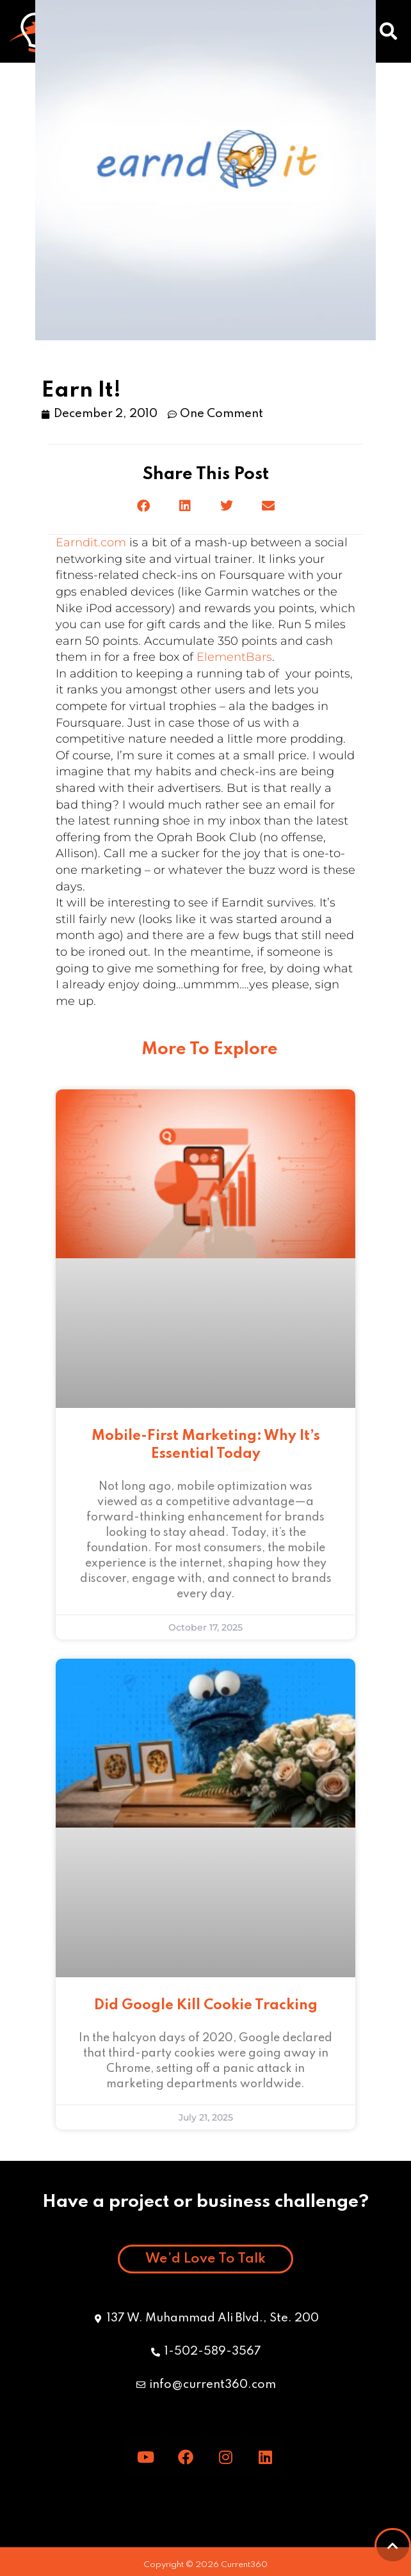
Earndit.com (91, 542)
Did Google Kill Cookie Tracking (206, 2005)
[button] (389, 31)
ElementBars (234, 657)
